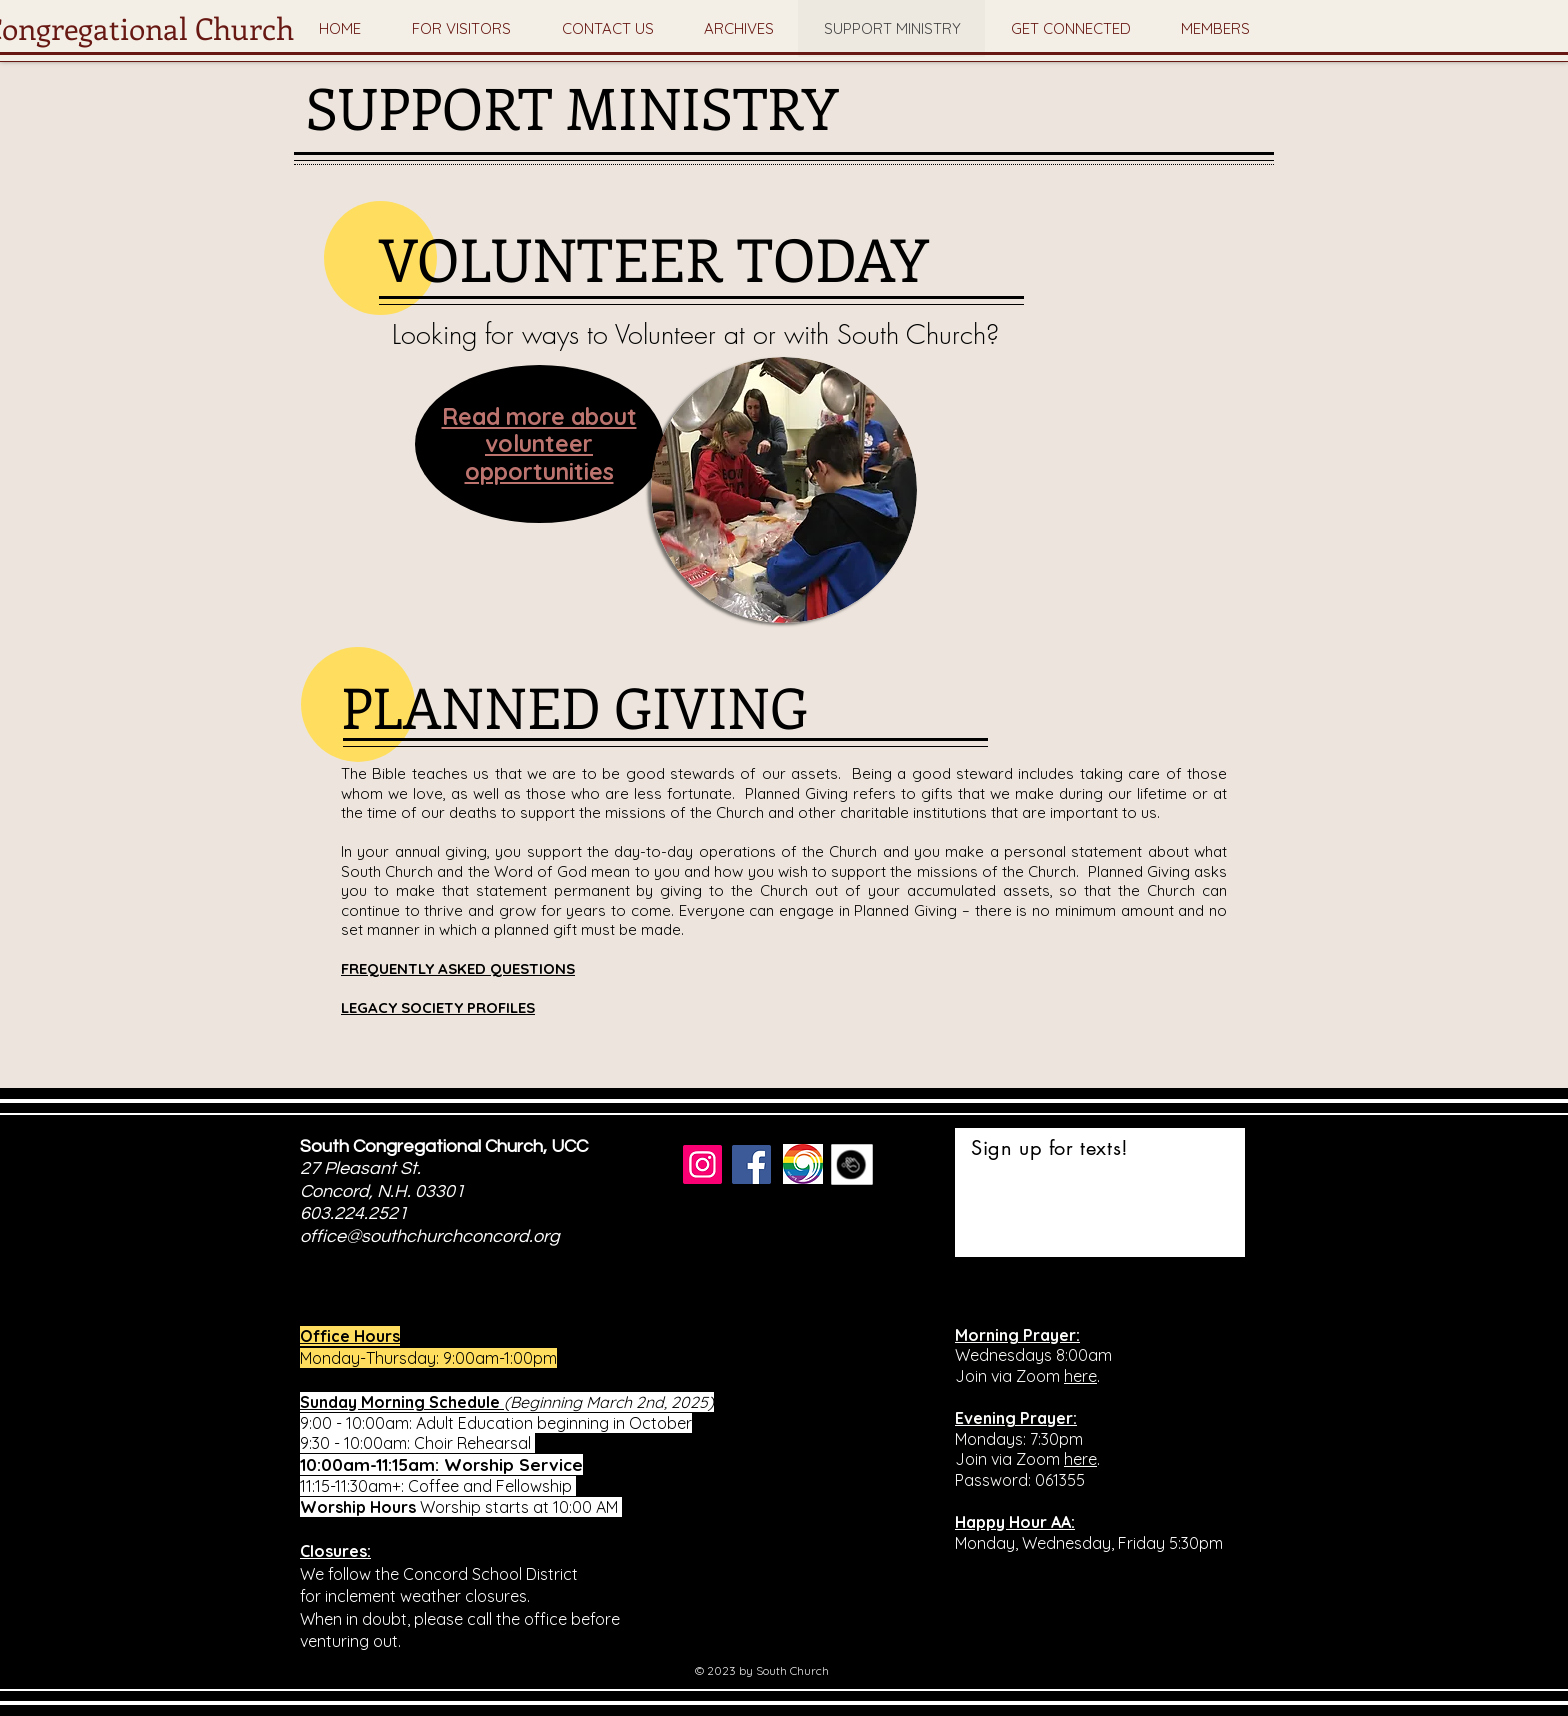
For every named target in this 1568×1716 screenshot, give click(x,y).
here (1080, 1376)
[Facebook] (751, 1164)
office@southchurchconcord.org (430, 1236)
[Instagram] (702, 1164)
